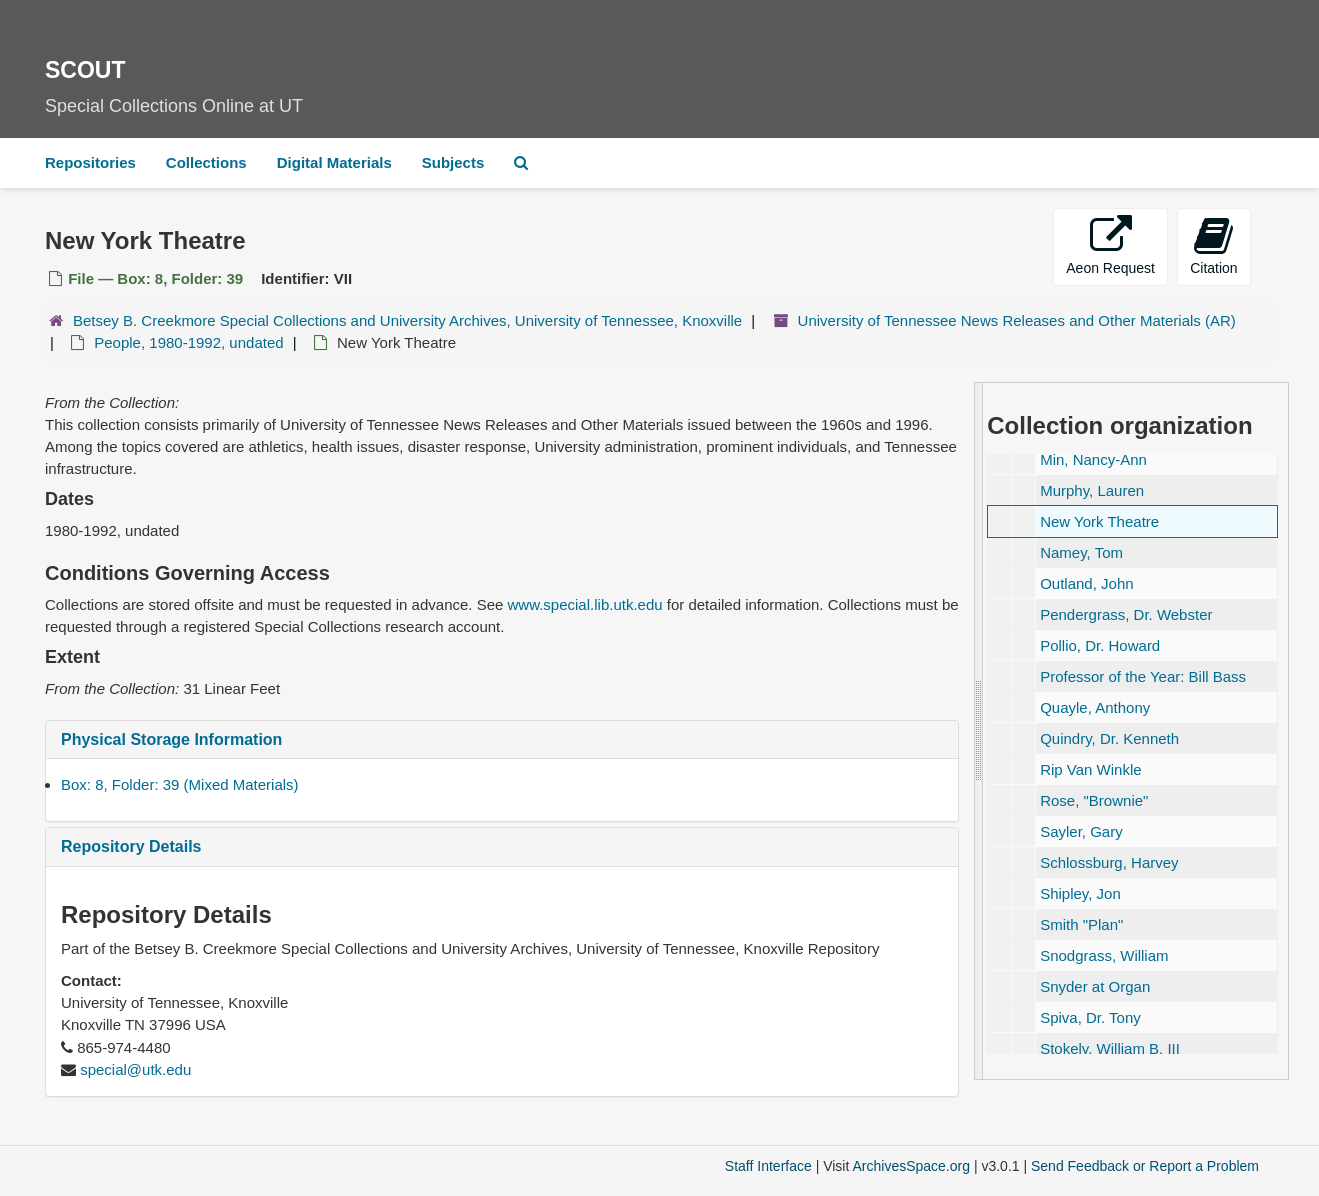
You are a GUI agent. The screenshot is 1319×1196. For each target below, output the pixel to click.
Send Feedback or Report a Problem (1145, 1166)
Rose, (1094, 800)
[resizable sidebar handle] (979, 731)
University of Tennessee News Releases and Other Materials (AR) (1017, 320)
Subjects (453, 162)
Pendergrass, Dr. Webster (1126, 614)
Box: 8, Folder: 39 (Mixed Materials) (180, 784)
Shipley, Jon (1080, 893)
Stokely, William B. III (1110, 1048)
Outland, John (1086, 583)
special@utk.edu (135, 1069)
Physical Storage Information (171, 739)
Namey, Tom (1081, 552)
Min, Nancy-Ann (1093, 459)
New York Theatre (1099, 521)
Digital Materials (334, 162)
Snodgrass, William (1104, 955)
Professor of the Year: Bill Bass (1143, 676)
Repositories (90, 162)
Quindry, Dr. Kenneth (1109, 738)
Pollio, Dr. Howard (1100, 645)
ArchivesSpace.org (911, 1166)
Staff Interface (768, 1166)
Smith (1081, 924)
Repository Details (131, 846)
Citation (1213, 245)
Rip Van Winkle (1090, 769)
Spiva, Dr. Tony (1090, 1017)
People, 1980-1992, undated (188, 342)
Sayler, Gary (1081, 831)
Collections (206, 162)
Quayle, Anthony (1095, 707)
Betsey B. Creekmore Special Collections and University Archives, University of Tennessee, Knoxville (407, 320)
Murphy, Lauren (1092, 490)
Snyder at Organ (1095, 986)
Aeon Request (1110, 245)
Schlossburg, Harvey (1109, 862)
